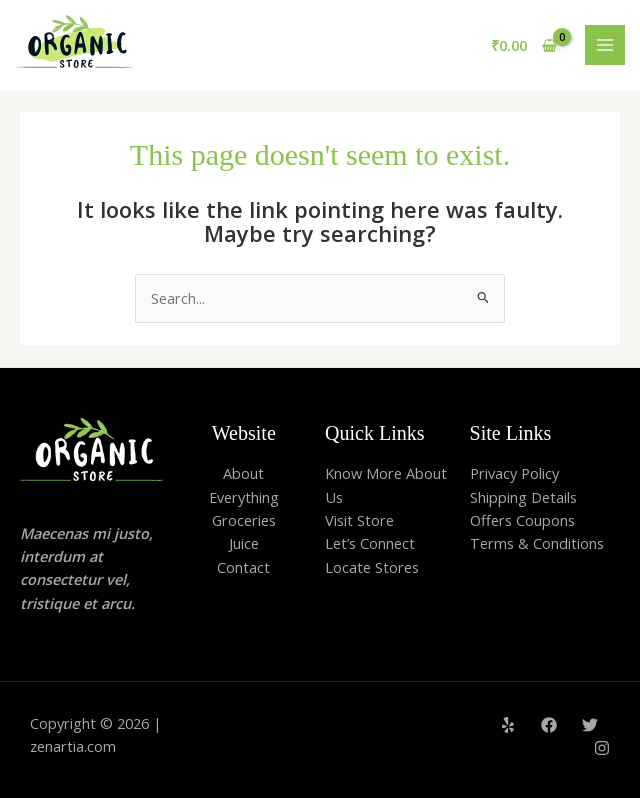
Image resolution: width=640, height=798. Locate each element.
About (243, 473)
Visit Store (359, 520)
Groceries (244, 520)
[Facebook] (549, 725)
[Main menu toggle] (605, 45)
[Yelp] (508, 725)
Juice (244, 543)
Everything (244, 497)
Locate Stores (372, 567)
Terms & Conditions (537, 543)
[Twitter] (590, 725)
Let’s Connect (370, 543)
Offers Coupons (522, 520)
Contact (243, 567)
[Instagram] (602, 748)
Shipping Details (523, 497)
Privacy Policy (514, 473)
